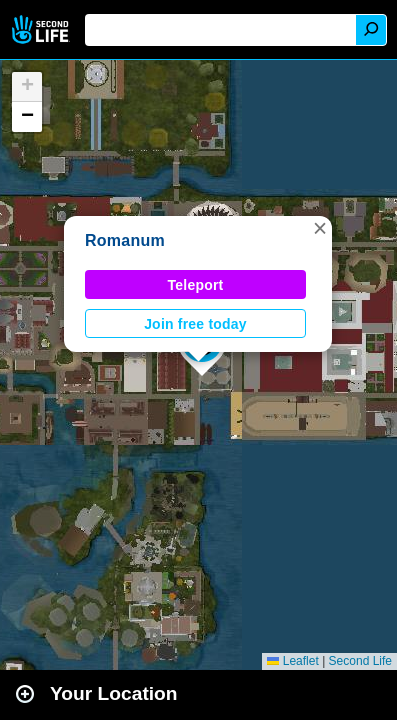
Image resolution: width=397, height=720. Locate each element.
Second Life (42, 29)
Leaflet (292, 661)
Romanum (125, 240)
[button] (320, 228)
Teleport (196, 285)
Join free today (195, 324)
